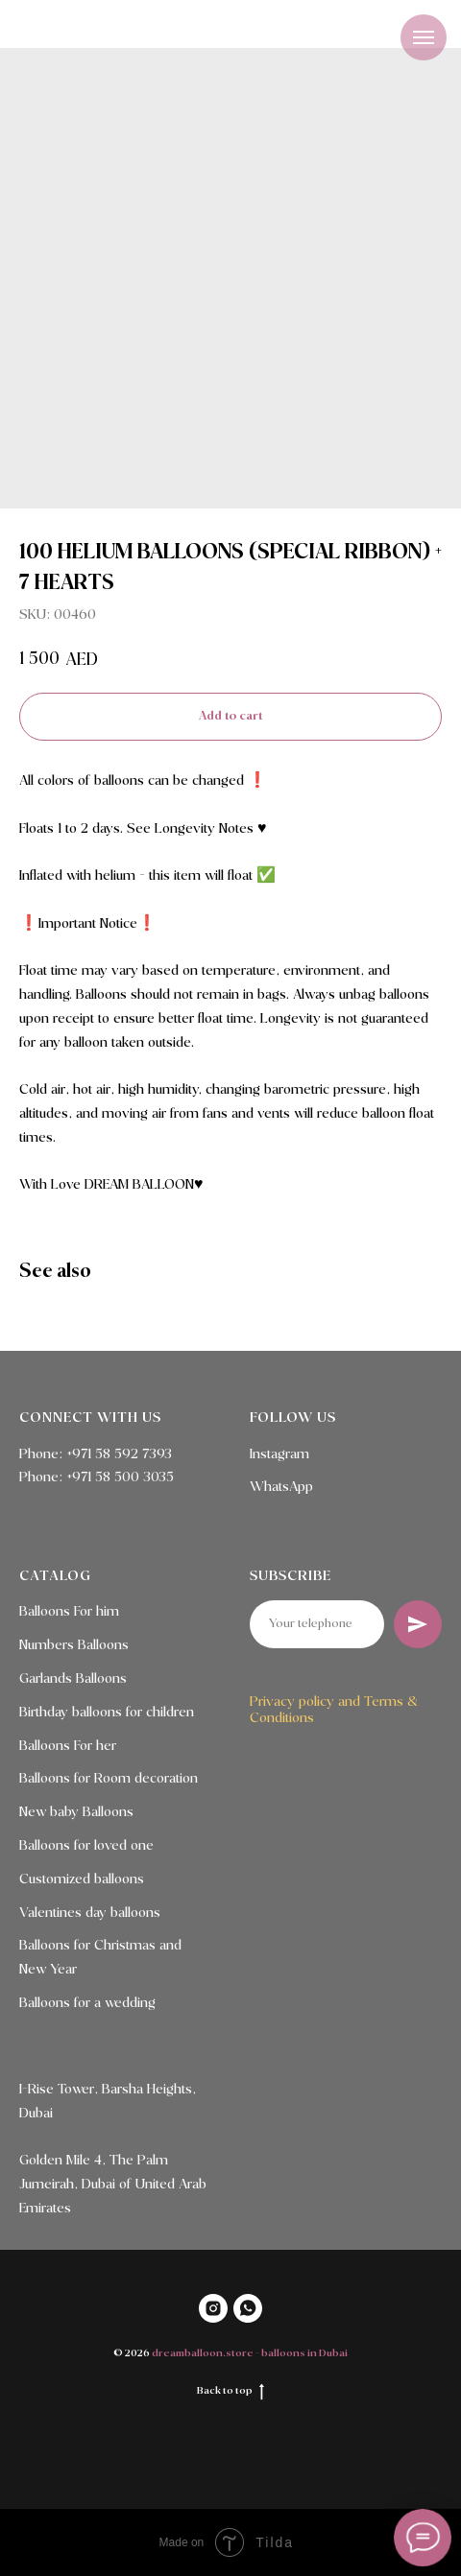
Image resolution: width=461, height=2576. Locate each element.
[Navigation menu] (423, 37)
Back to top (230, 2391)
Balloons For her (67, 1746)
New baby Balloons (76, 1812)
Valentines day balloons (89, 1913)
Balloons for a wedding (87, 2003)
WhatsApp (281, 1487)
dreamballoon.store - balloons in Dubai (250, 2353)
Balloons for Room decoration (108, 1778)
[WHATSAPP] (247, 2308)
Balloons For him (69, 1611)
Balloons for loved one (86, 1846)
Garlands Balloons (73, 1679)
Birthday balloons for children (106, 1712)
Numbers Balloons (74, 1645)
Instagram (279, 1454)
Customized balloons (81, 1879)
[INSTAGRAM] (213, 2308)
